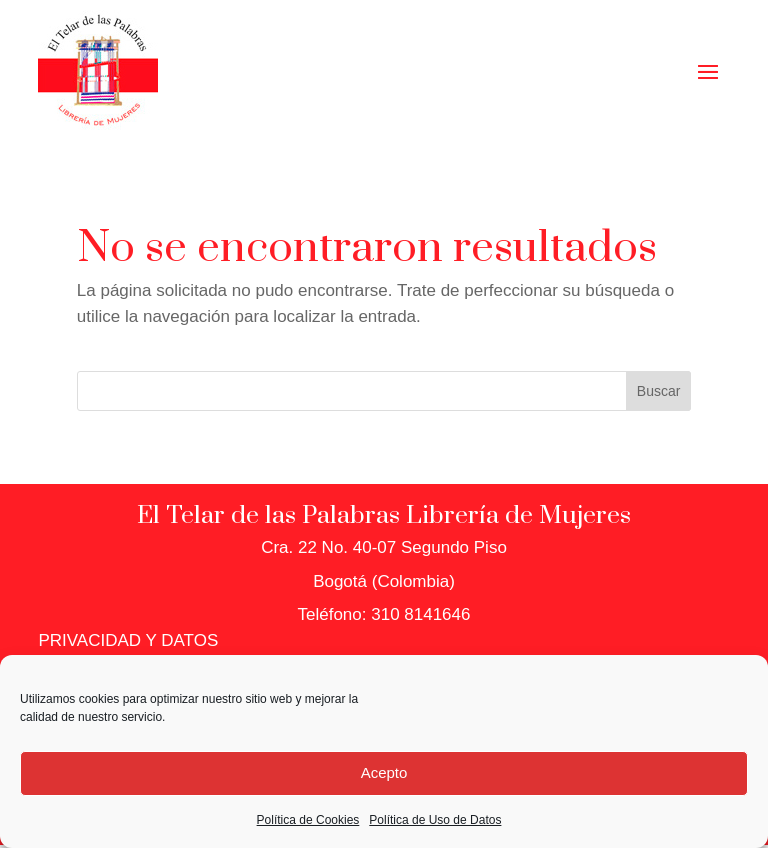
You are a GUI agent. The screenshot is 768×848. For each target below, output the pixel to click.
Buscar (659, 391)
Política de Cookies (308, 820)
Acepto (384, 772)
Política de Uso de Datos (435, 820)
